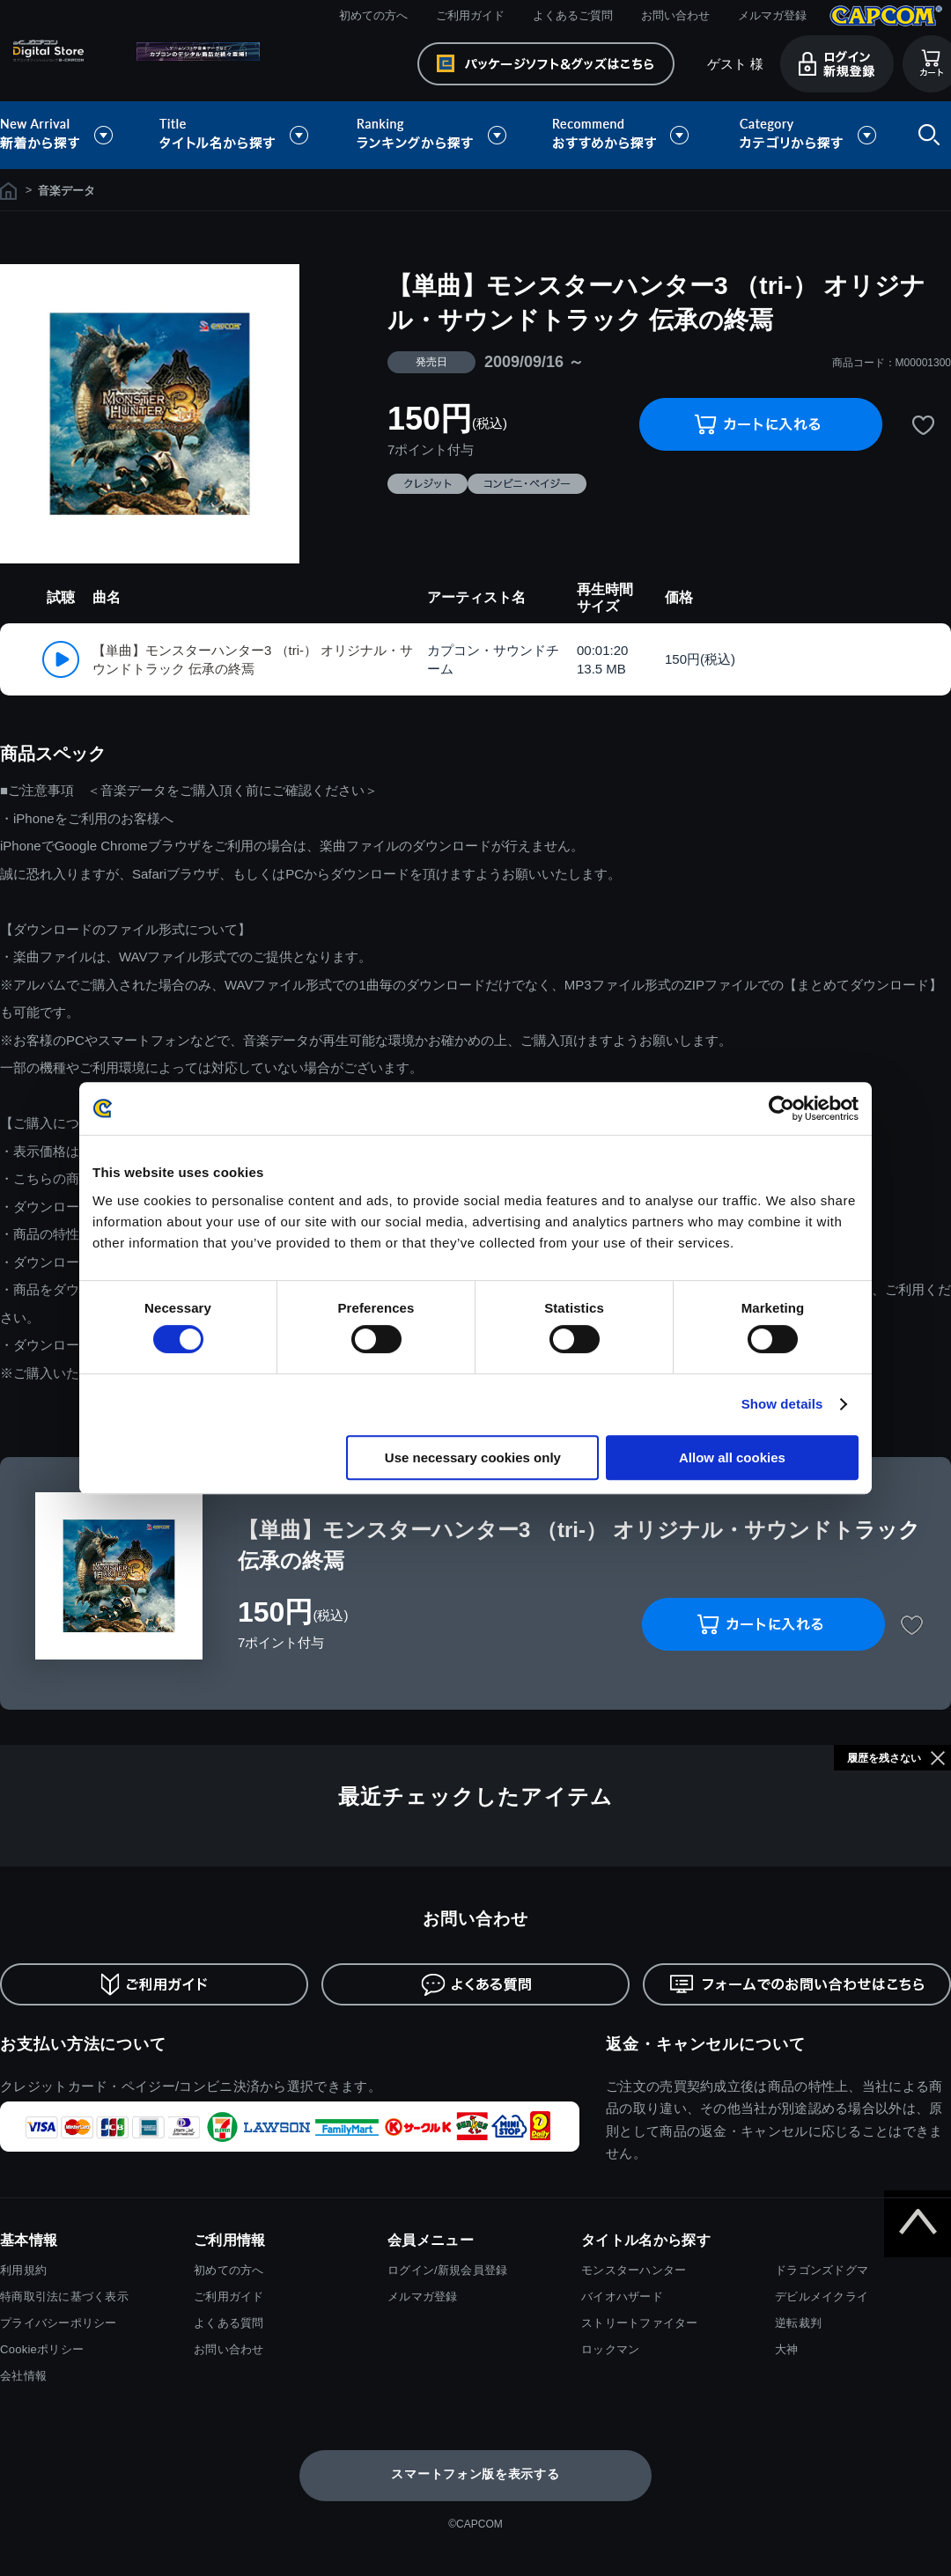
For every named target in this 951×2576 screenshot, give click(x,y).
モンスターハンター (633, 2270)
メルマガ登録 (772, 15)
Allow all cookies (732, 1457)
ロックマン (610, 2349)
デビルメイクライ (821, 2296)
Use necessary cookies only (473, 1457)
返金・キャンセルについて (706, 2044)
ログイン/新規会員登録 (447, 2270)
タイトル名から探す (236, 135)
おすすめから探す (623, 135)
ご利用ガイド (470, 15)
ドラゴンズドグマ (821, 2270)
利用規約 (23, 2270)
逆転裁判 (798, 2322)
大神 (787, 2349)
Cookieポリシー (42, 2349)
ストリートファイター (639, 2322)
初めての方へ (373, 15)
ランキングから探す (433, 135)
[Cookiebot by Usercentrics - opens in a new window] (781, 1108)
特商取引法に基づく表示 (64, 2296)
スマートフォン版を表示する (475, 2474)
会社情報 (23, 2375)
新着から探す (68, 135)
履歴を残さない (884, 1758)
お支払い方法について (83, 2044)
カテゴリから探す (807, 135)
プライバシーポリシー (58, 2322)
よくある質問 (229, 2322)
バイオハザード (622, 2296)
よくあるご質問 (573, 15)
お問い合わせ (675, 15)
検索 (925, 135)
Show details (782, 1403)
